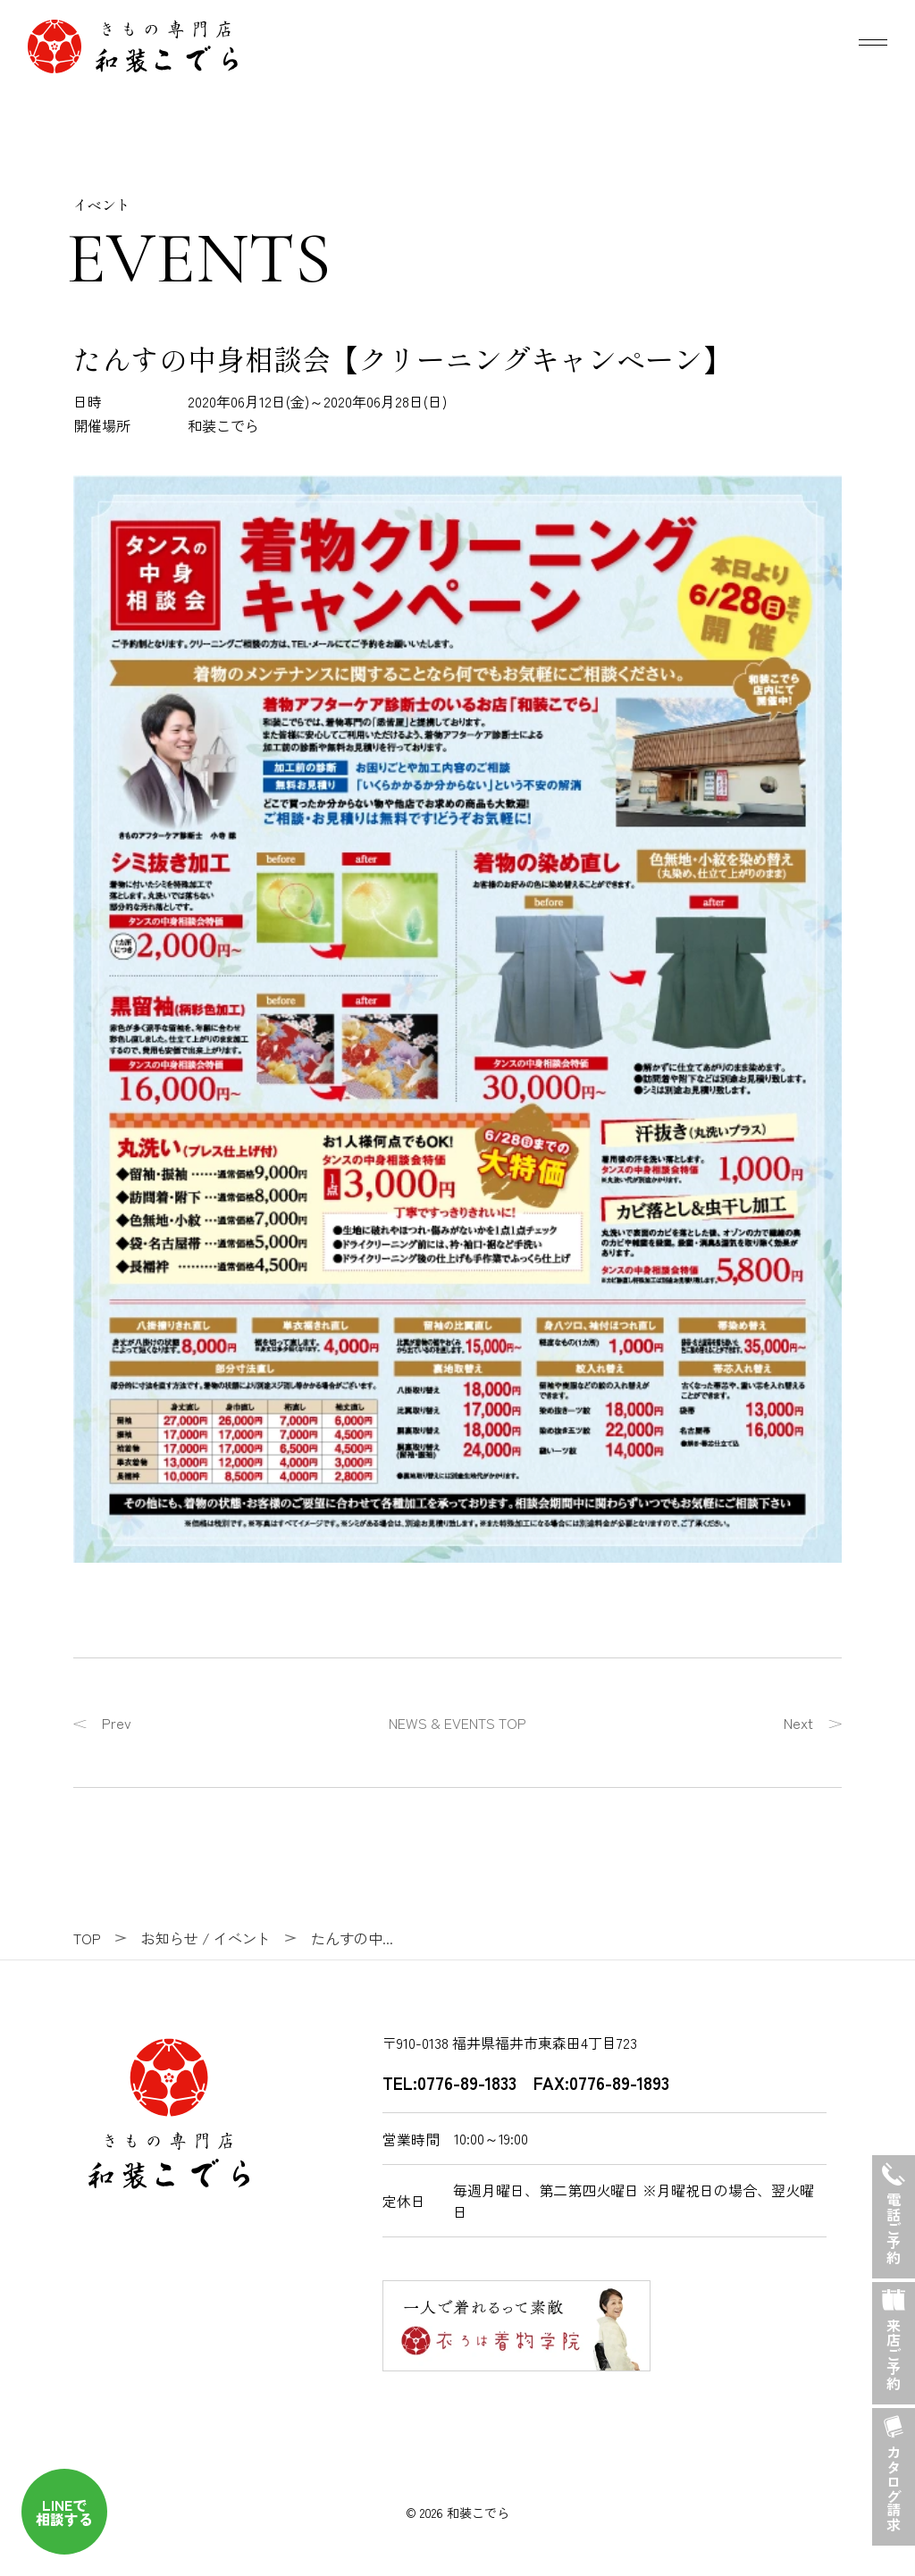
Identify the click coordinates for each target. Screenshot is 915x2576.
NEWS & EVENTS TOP (457, 1723)
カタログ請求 (893, 2469)
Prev (116, 1723)
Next (798, 1723)
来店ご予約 (893, 2336)
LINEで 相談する (64, 2512)
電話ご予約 (893, 2209)
